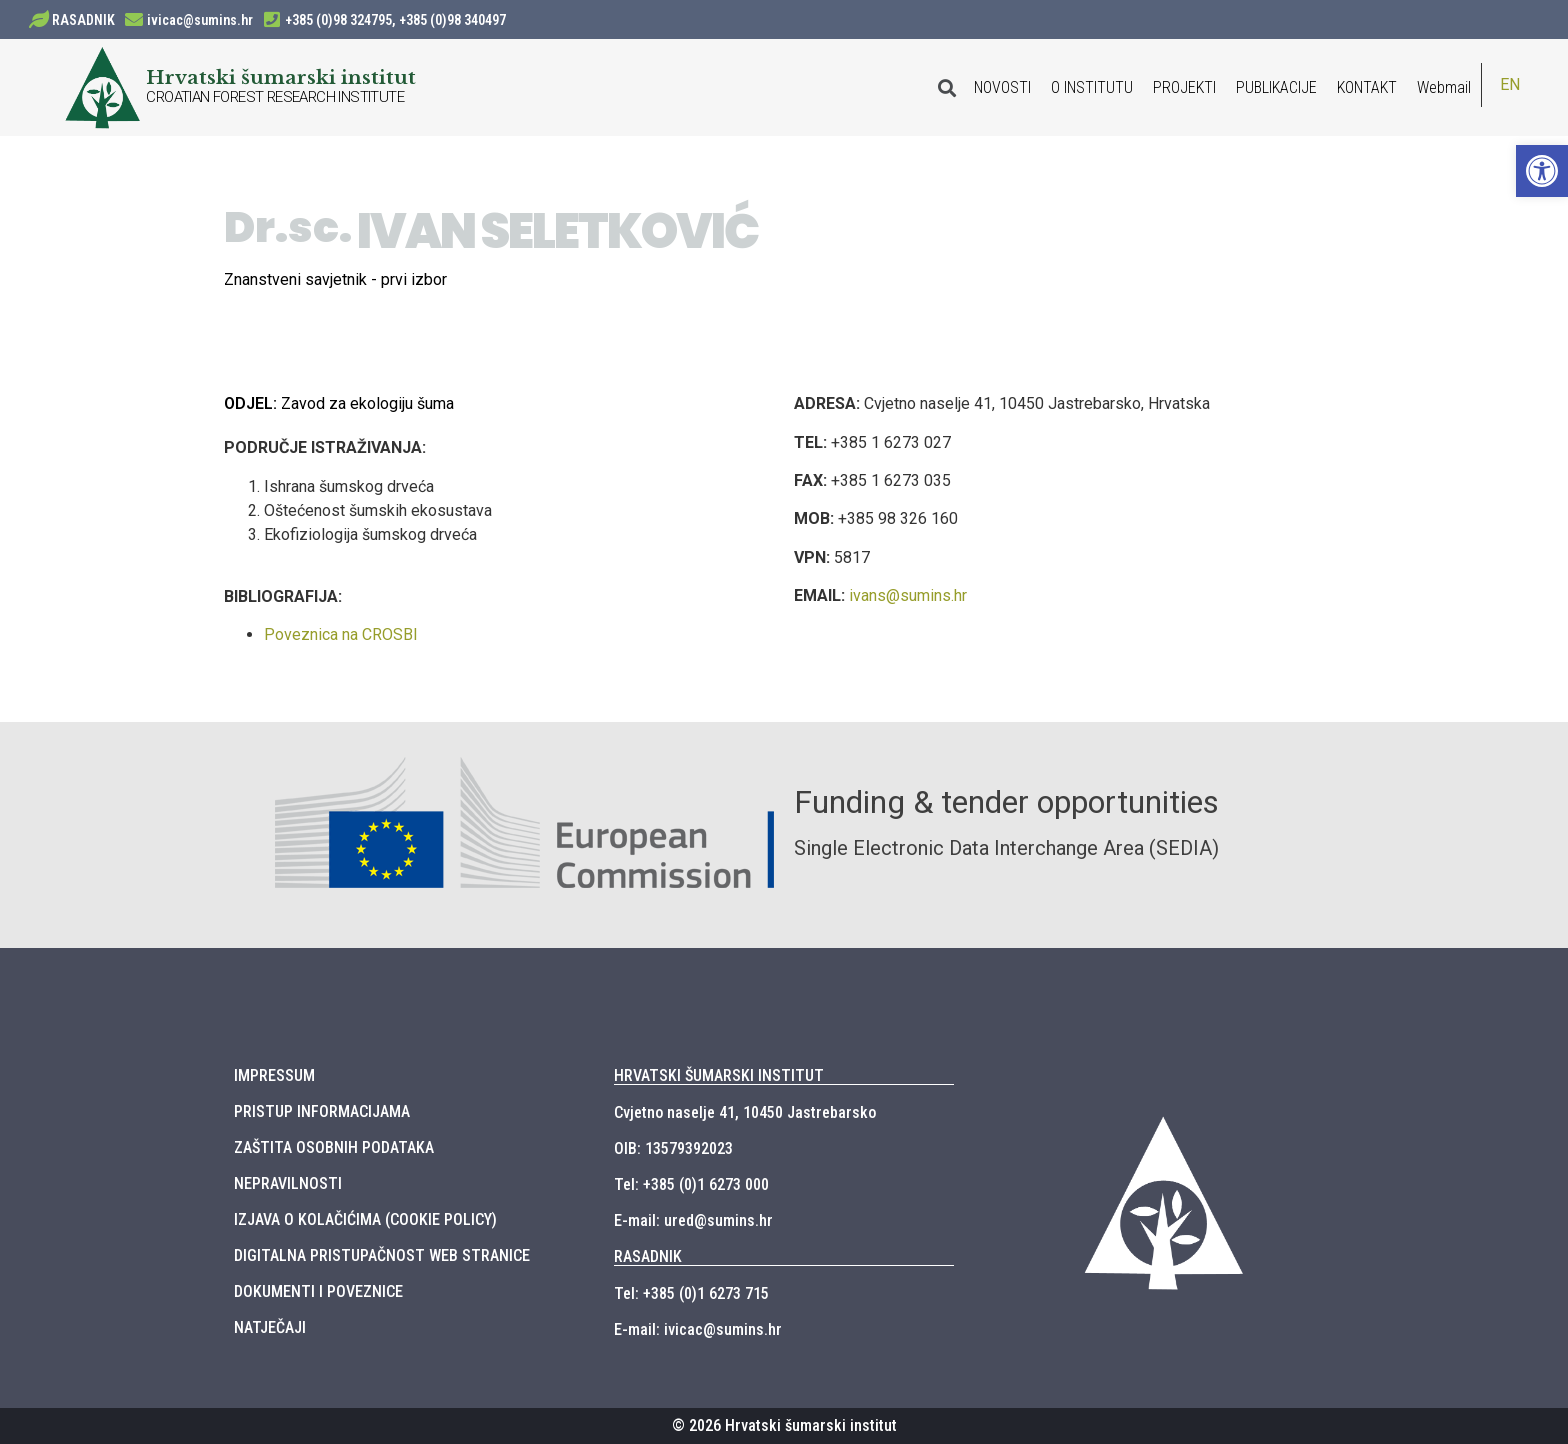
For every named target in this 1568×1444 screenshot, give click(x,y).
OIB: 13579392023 (673, 1148)
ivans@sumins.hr (908, 595)
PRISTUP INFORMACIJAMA (322, 1111)
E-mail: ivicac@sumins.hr (698, 1329)
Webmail (1444, 87)
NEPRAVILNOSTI (288, 1183)
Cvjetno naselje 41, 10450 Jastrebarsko (745, 1112)
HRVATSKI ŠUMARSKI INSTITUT (719, 1075)
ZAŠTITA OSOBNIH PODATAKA (334, 1147)
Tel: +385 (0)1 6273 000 (691, 1184)
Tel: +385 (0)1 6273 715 (691, 1293)
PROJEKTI (1184, 87)
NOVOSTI (1002, 87)
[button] (1542, 171)
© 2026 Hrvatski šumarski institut (784, 1425)
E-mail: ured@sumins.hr (693, 1220)
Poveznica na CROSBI (341, 634)
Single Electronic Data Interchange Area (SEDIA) (1006, 848)
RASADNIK (83, 20)
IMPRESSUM (274, 1075)
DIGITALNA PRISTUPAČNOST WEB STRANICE (382, 1255)
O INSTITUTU (1092, 87)
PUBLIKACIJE (1276, 87)
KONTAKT (1367, 87)
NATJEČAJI (270, 1327)
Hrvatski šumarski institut (281, 77)
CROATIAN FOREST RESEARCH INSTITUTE (275, 97)
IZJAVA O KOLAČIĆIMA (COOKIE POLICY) (365, 1219)
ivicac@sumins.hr (200, 20)
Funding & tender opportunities (1006, 802)
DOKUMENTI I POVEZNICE (318, 1291)
